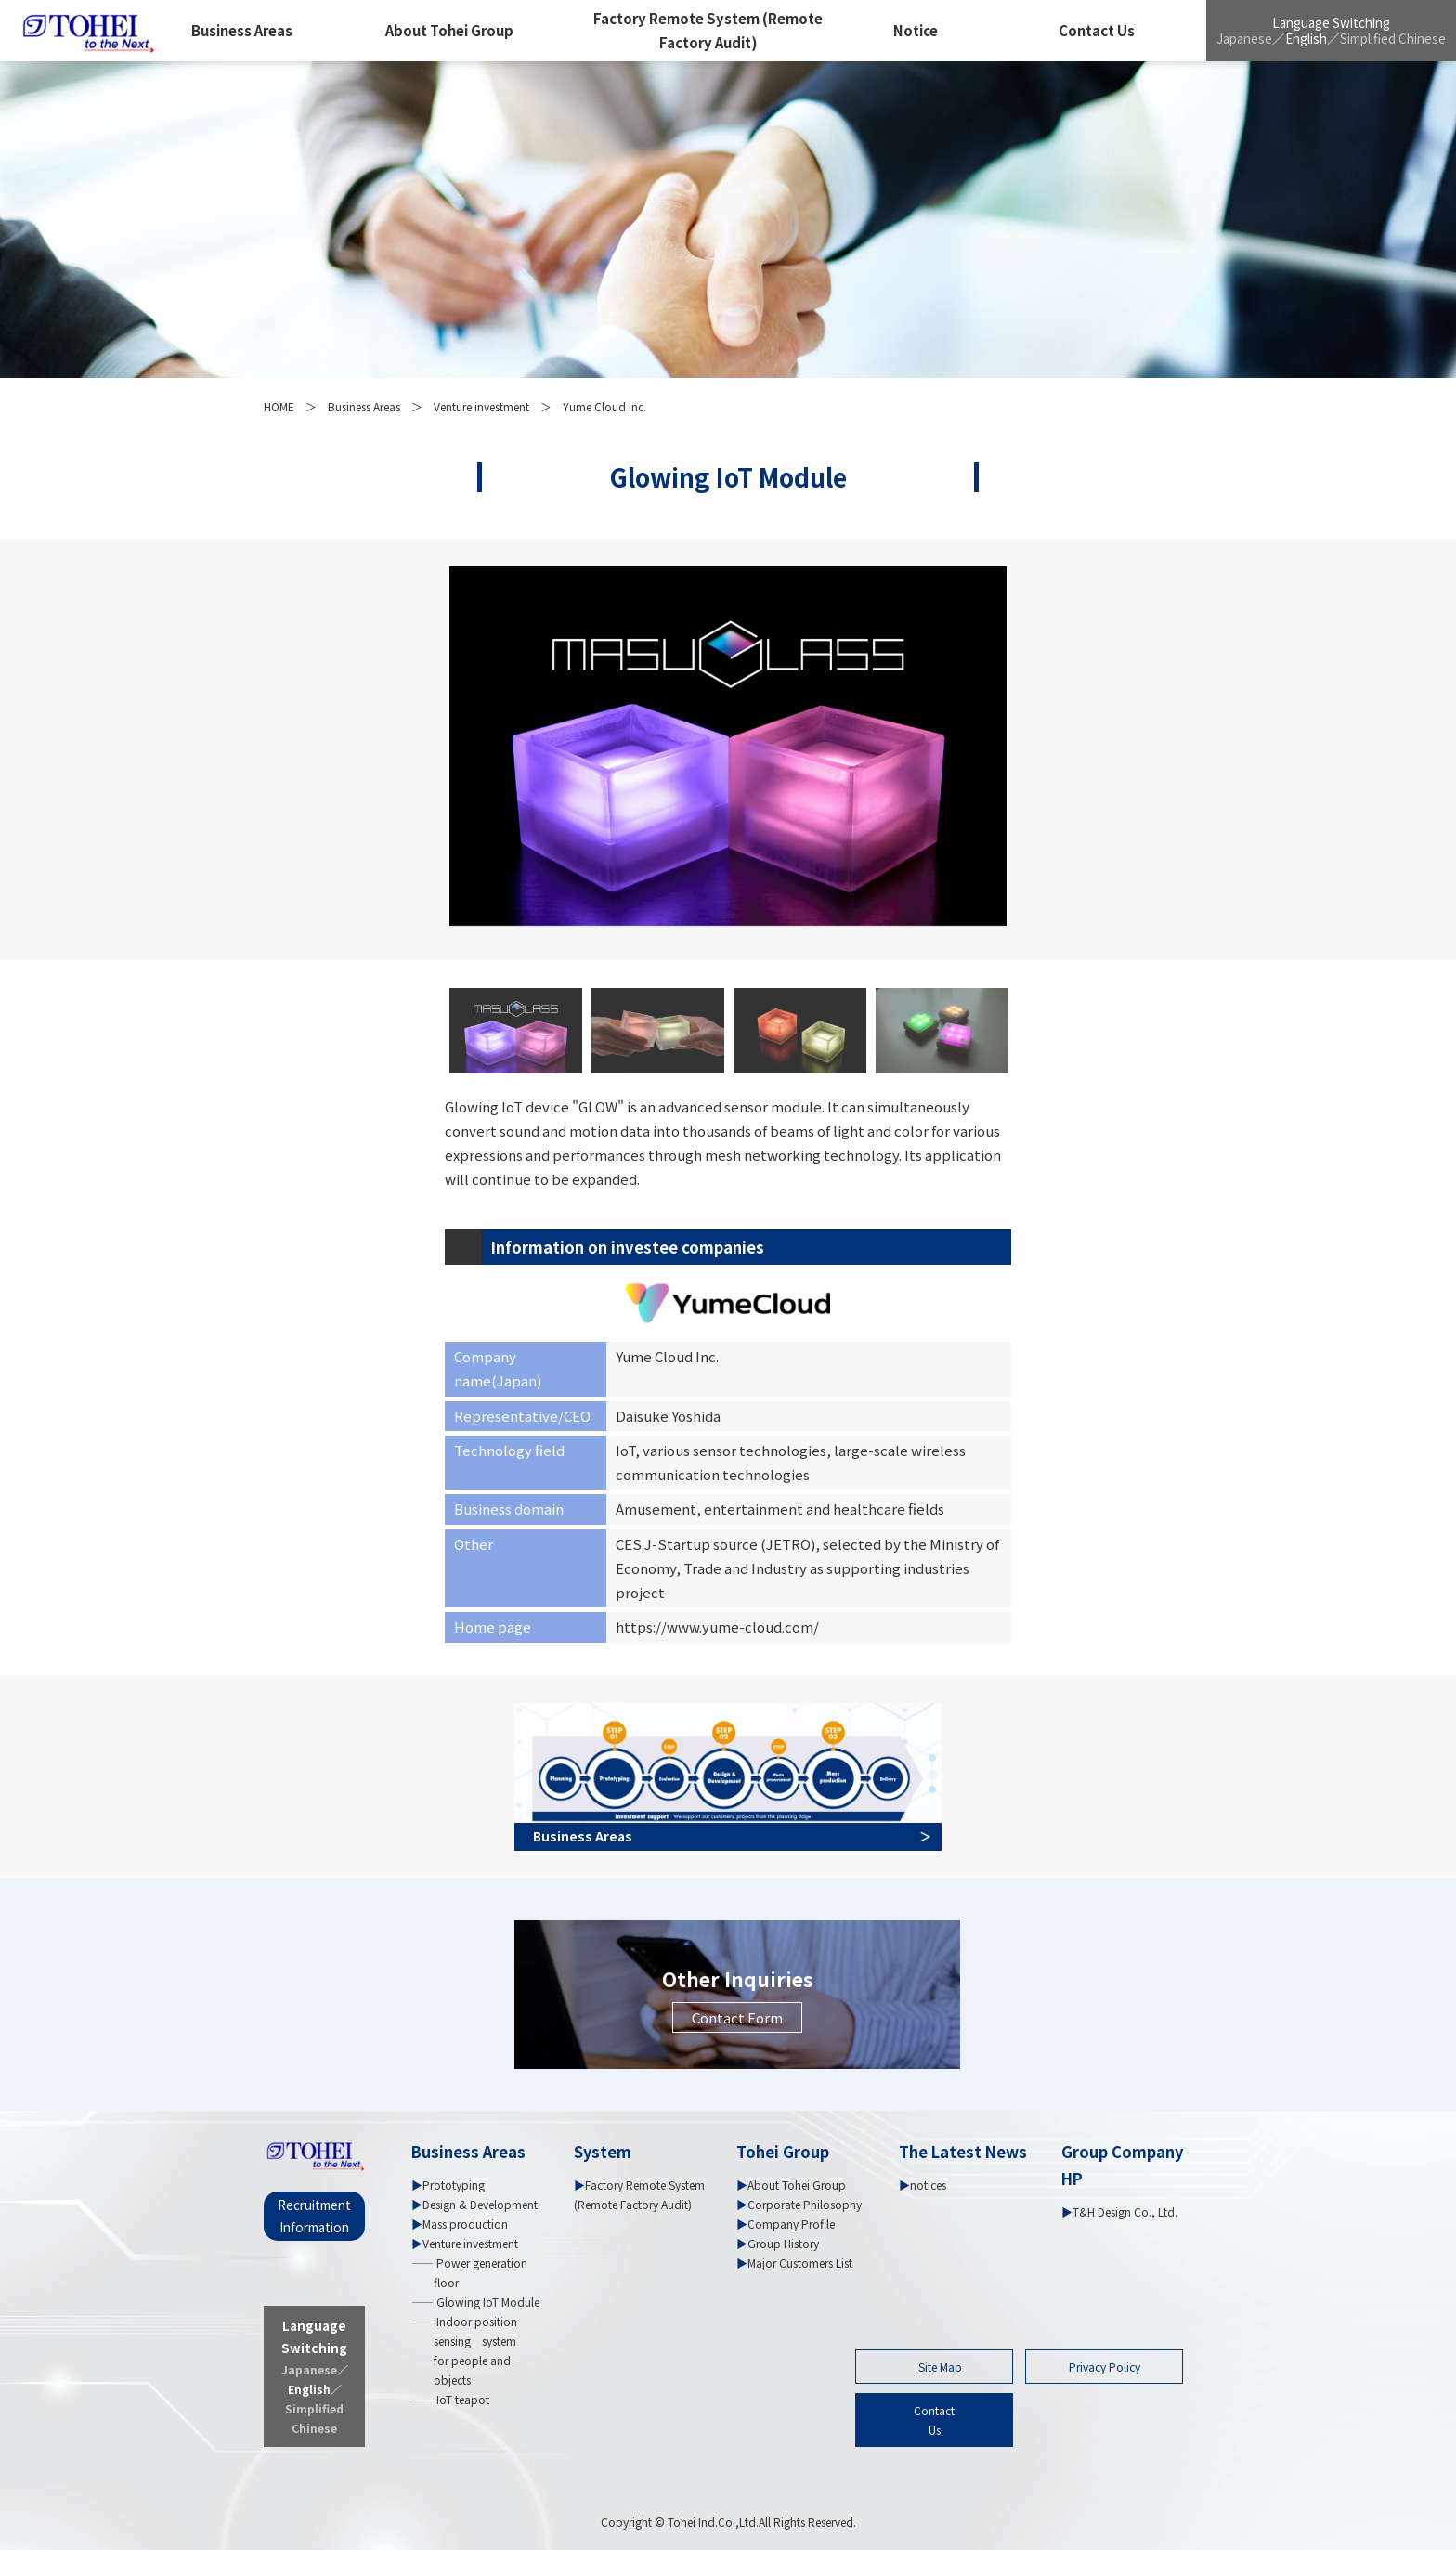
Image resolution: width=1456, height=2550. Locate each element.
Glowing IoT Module (487, 2301)
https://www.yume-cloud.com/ (717, 1626)
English (1306, 38)
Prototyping (453, 2184)
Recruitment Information (314, 2215)
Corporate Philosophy (805, 2204)
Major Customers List (800, 2262)
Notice (915, 30)
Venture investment (481, 406)
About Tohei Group (449, 30)
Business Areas (241, 30)
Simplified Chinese (1393, 38)
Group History (783, 2243)
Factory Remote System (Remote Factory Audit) (708, 30)
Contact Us (1097, 30)
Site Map (940, 2366)
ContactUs (934, 2420)
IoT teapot (461, 2399)
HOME (279, 406)
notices (928, 2184)
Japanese (1244, 38)
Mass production (465, 2223)
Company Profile (791, 2223)
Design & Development (480, 2204)
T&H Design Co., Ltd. (1124, 2211)
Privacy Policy (1104, 2366)
